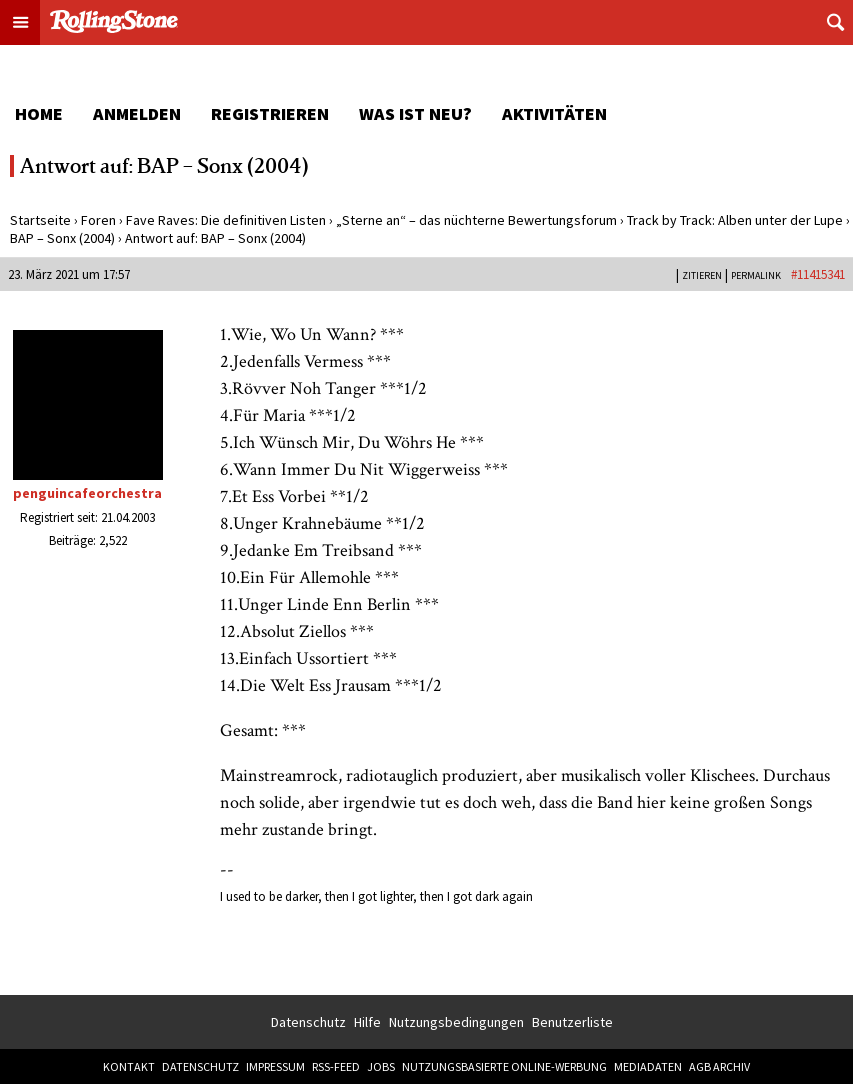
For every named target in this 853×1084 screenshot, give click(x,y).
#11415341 (818, 274)
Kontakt (129, 1066)
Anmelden (137, 113)
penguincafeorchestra (87, 493)
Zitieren (702, 275)
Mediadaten (648, 1066)
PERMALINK (756, 275)
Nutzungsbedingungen (456, 1022)
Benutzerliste (572, 1022)
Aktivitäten (554, 113)
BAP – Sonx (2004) (62, 238)
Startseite (40, 220)
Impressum (275, 1066)
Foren (98, 220)
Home (39, 113)
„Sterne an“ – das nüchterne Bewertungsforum (476, 220)
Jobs (381, 1066)
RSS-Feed (336, 1066)
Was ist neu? (415, 113)
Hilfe (367, 1022)
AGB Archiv (719, 1066)
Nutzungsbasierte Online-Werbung (504, 1066)
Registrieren (270, 113)
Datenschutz (308, 1022)
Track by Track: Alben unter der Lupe (735, 220)
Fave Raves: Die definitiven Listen (226, 220)
